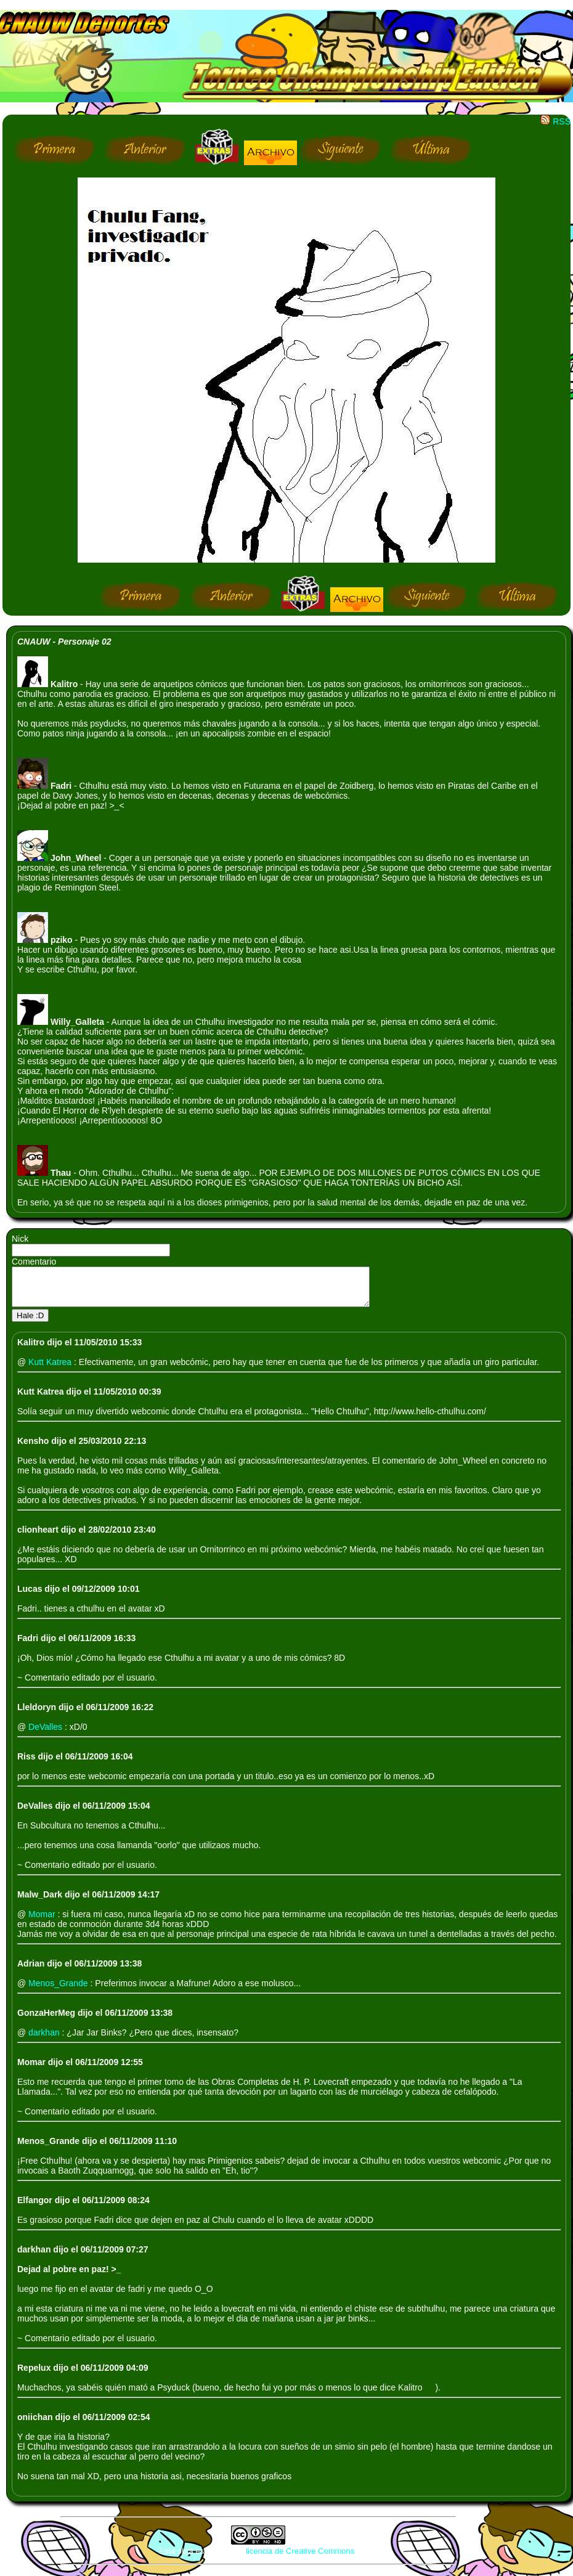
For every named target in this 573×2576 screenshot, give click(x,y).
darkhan (45, 2040)
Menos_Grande (59, 1990)
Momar (42, 1921)
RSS (555, 121)
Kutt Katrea (51, 1369)
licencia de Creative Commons (300, 2558)
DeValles (46, 1734)
